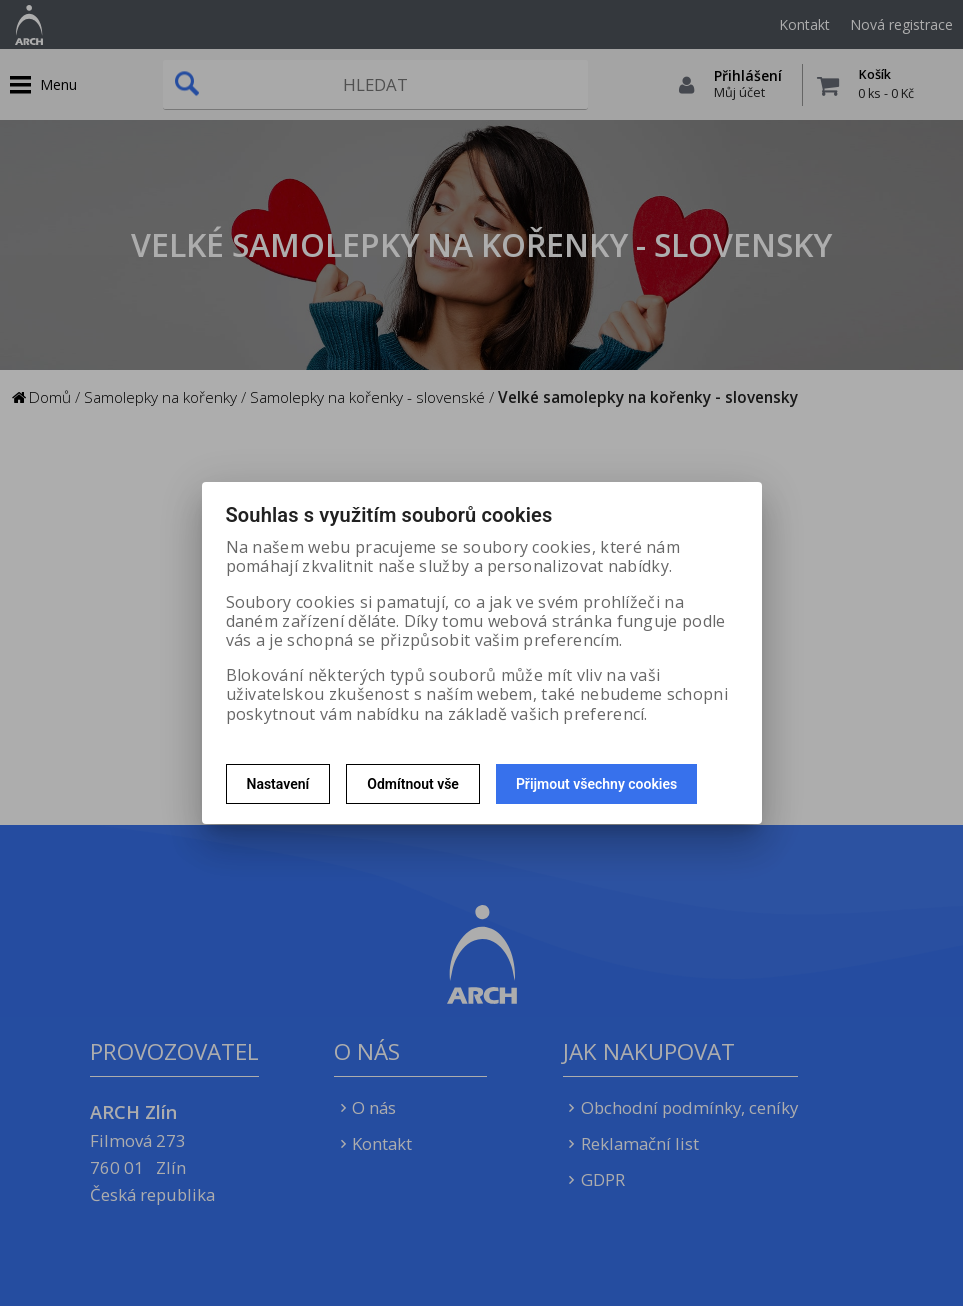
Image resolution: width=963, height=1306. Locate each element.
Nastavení (278, 784)
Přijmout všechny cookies (596, 784)
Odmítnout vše (413, 784)
